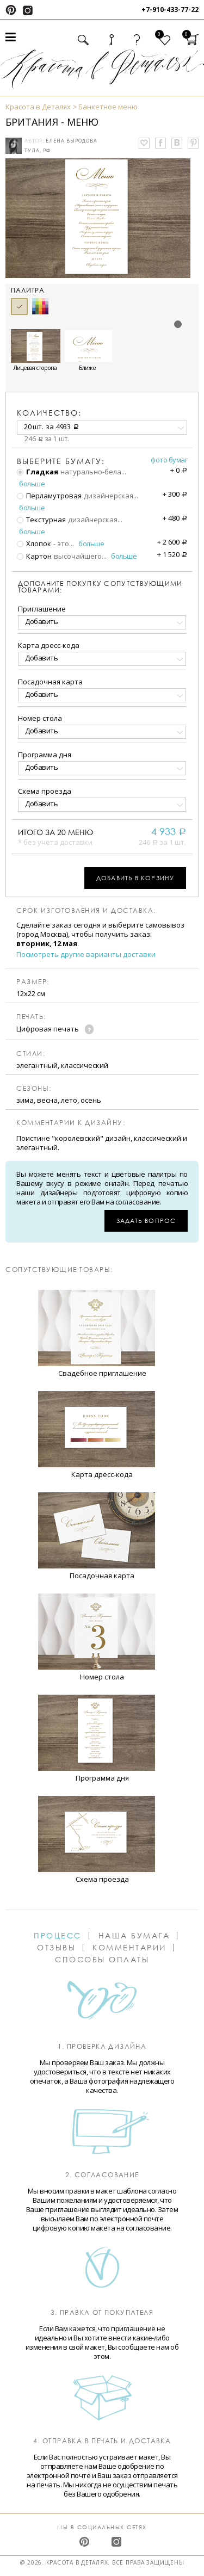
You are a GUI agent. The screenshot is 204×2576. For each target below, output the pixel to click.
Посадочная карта (50, 682)
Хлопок (34, 543)
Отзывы (56, 1947)
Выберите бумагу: (61, 461)
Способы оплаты (102, 1959)
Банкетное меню (108, 107)
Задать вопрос (146, 1220)
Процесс (58, 1935)
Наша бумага (134, 1935)
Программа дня (44, 754)
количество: (49, 412)
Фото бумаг (169, 460)
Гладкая (37, 471)
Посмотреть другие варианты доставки (86, 954)
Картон (34, 556)
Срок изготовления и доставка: (86, 910)
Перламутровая (49, 495)
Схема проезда (44, 791)
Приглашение (42, 609)
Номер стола (40, 718)
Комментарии (129, 1947)
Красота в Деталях (38, 107)
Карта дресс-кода (48, 645)
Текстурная (41, 519)
